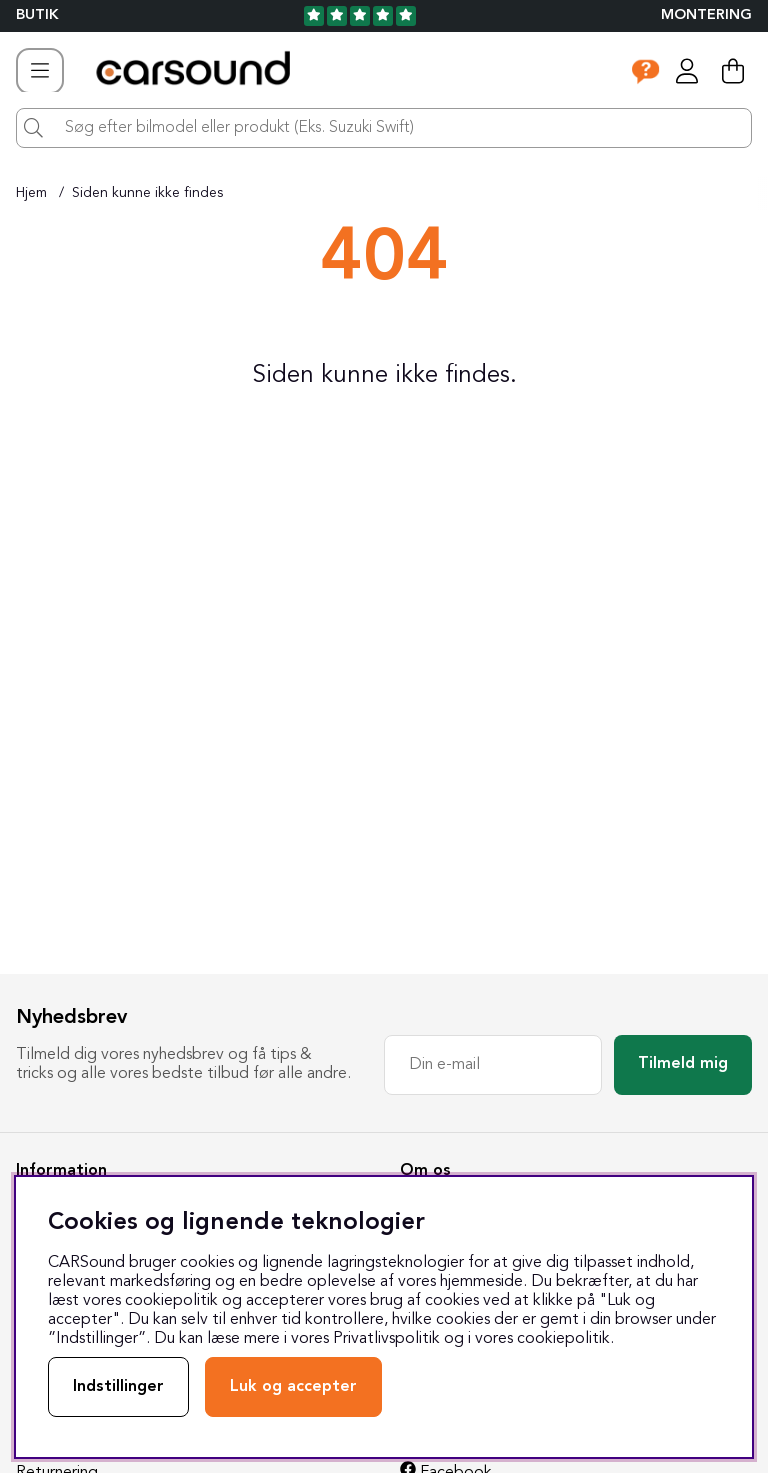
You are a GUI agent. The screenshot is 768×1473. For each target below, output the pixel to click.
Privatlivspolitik (386, 1339)
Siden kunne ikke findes (147, 193)
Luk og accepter (293, 1387)
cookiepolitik (563, 1339)
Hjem (31, 193)
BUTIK (37, 15)
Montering (706, 15)
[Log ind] (687, 71)
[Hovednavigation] (40, 71)
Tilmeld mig (683, 1064)
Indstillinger (118, 1387)
